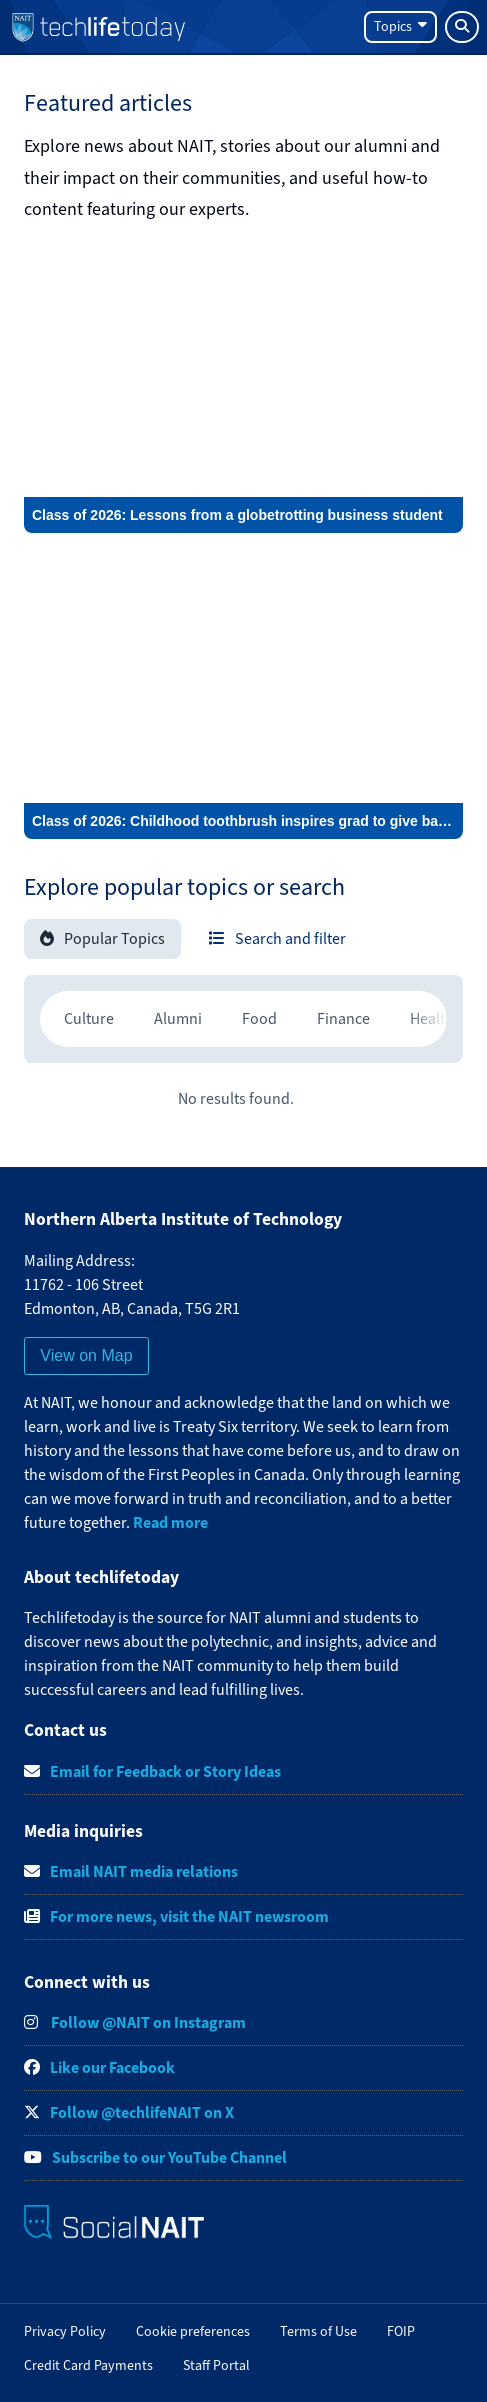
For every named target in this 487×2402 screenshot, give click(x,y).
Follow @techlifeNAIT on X (142, 2112)
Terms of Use (318, 2331)
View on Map (86, 1355)
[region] (243, 1019)
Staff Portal (216, 2365)
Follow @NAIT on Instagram (147, 2022)
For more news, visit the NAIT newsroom (189, 1916)
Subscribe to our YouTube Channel (169, 2157)
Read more (170, 1522)
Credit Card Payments (88, 2365)
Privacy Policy (65, 2331)
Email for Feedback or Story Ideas (165, 1771)
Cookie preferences (193, 2331)
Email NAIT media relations (144, 1871)
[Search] (462, 27)
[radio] (89, 1019)
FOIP (401, 2331)
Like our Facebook (112, 2067)
